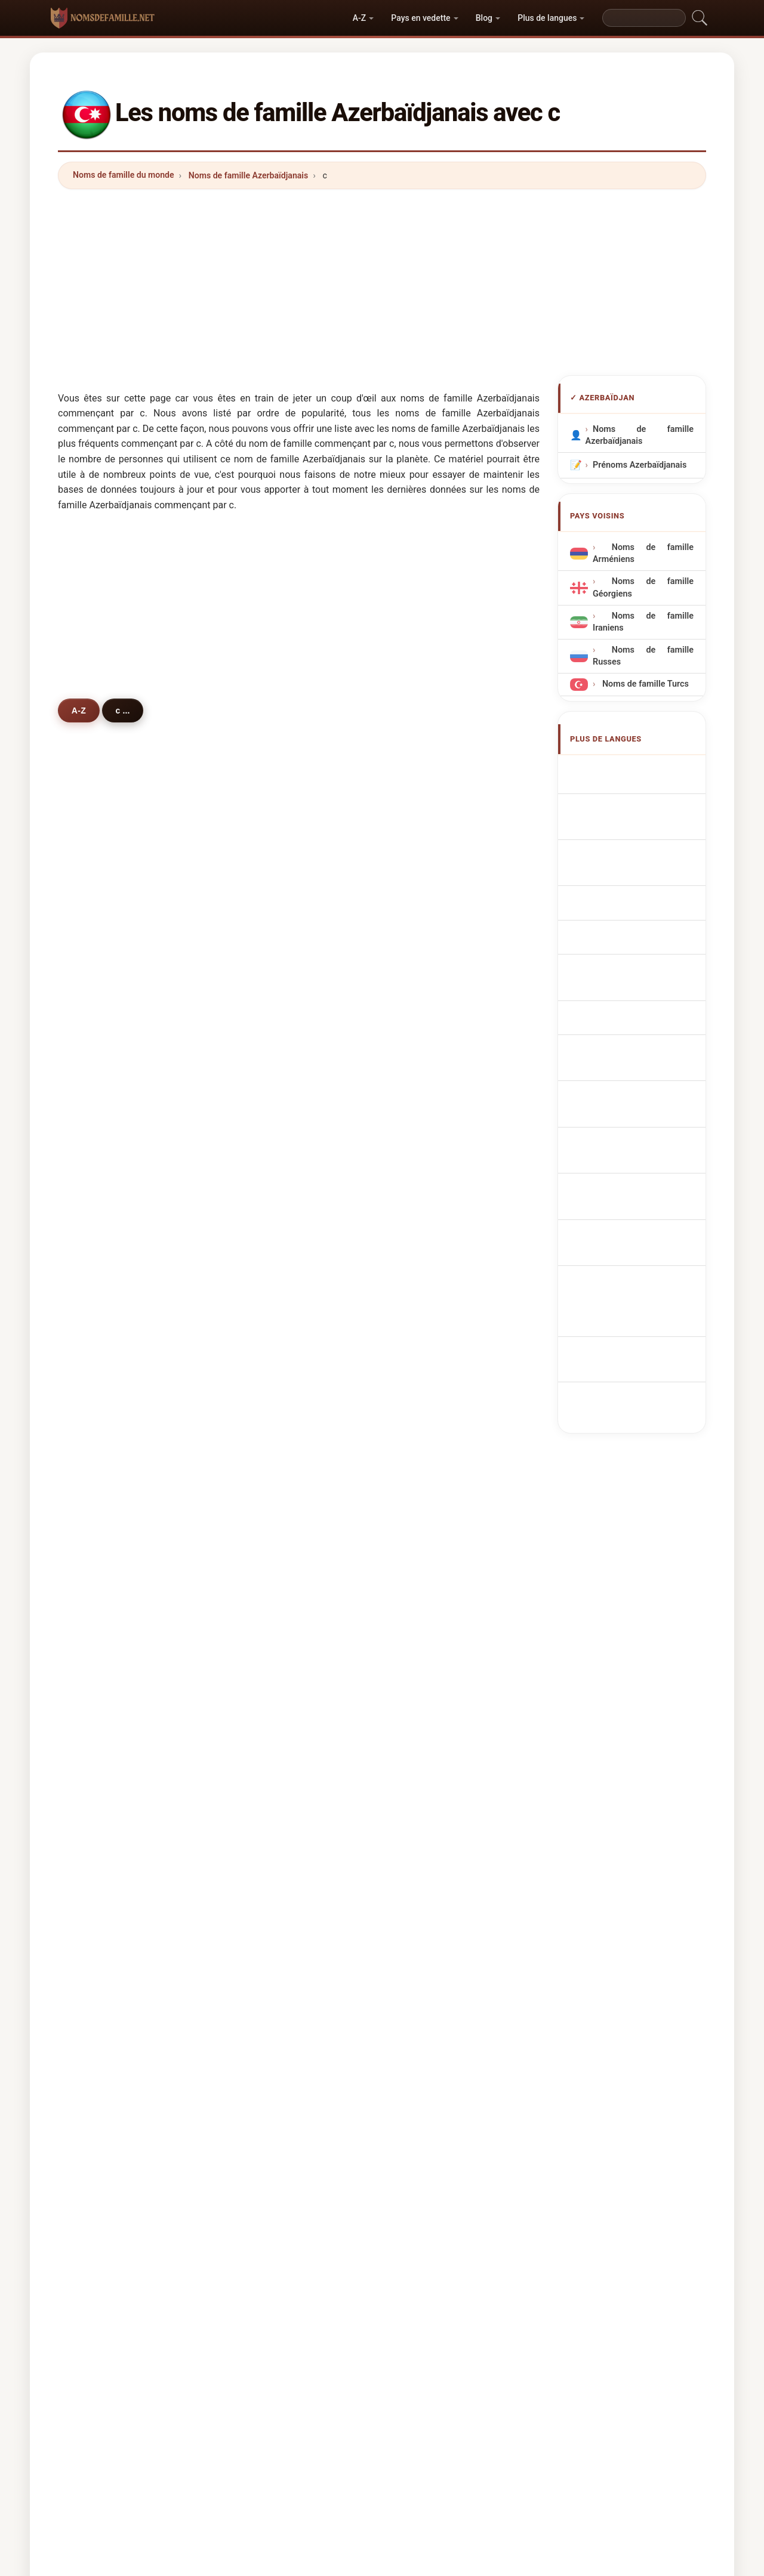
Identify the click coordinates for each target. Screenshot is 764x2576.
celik (262, 1385)
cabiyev (432, 1008)
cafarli (429, 1066)
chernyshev (440, 1443)
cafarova (107, 922)
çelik (262, 1733)
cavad (265, 1298)
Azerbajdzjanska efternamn (628, 1161)
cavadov (106, 951)
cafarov (268, 922)
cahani (103, 1356)
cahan (265, 1443)
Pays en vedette (420, 18)
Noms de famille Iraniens (643, 622)
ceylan (266, 1530)
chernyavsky (442, 1762)
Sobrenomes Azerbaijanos (621, 911)
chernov (269, 1328)
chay (99, 1820)
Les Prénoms (391, 2161)
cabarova (271, 1211)
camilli (266, 1269)
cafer (427, 1559)
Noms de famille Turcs (644, 684)
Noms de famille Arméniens (643, 553)
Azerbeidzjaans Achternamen (643, 968)
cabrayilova (112, 980)
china (428, 1472)
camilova (435, 1211)
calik (262, 1791)
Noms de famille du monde (123, 175)
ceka (262, 1414)
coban (429, 1646)
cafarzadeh (112, 1183)
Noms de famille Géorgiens (643, 587)
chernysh (108, 1791)
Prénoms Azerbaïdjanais (640, 465)
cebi (425, 1704)
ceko (426, 1501)
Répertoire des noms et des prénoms (505, 2161)
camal (429, 1269)
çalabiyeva (438, 1096)
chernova (435, 1414)
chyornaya (437, 1675)
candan (104, 1762)
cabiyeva (271, 1008)
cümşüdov (274, 1153)
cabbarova (274, 951)
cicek (427, 1385)
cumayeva (110, 1125)
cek (97, 1704)
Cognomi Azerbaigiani (642, 849)
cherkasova (440, 1617)
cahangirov (112, 1066)
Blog (484, 18)
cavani (266, 1356)
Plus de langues (547, 18)
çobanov (434, 1183)
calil (261, 1849)
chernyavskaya (283, 1646)
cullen (265, 1675)
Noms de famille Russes (643, 656)
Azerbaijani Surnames (642, 792)
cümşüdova (440, 1153)
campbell (108, 1878)
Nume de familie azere (643, 1133)
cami (99, 1298)
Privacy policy (619, 2161)
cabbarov (435, 951)
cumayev (435, 1125)
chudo (265, 1501)
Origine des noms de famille (297, 2161)
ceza (262, 1820)
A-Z (359, 18)
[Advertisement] (382, 282)
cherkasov (110, 1617)
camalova (109, 1038)
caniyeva (107, 1211)
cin (95, 1559)
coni (98, 1328)
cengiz (103, 1530)
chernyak (435, 1588)
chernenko (274, 1559)
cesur (264, 1588)
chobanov (436, 1328)
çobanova (272, 1183)
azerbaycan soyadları (640, 1190)
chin (98, 1501)
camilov (269, 1241)
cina (261, 1704)
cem (425, 1733)
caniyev (432, 1241)
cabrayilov (273, 980)
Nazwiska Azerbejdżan (643, 940)
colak (428, 1849)
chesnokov (112, 1588)
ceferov (268, 1066)
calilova (432, 980)
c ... (127, 710)
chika (101, 1472)
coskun (431, 1530)
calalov (267, 1096)
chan (263, 1617)
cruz (98, 1849)
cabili (427, 1356)
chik (425, 1298)
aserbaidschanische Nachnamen (635, 821)
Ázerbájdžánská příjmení (627, 1002)
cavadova (436, 922)
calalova (106, 1096)
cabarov (106, 1241)
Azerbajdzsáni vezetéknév (624, 1105)
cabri (263, 1472)
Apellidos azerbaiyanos (644, 770)
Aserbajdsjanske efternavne (628, 1037)
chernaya (108, 1646)
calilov (103, 1008)
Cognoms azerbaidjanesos (625, 877)
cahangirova (441, 1038)
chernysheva (115, 1675)
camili (265, 1762)
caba (426, 1791)
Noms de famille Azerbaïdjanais (249, 175)
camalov (270, 1038)
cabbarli (106, 1153)
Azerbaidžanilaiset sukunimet (632, 1071)
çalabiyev (272, 1125)
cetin (100, 1414)
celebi (102, 1385)
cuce (426, 1820)
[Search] (644, 18)
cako (99, 1443)
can (97, 1269)
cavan (101, 1733)
